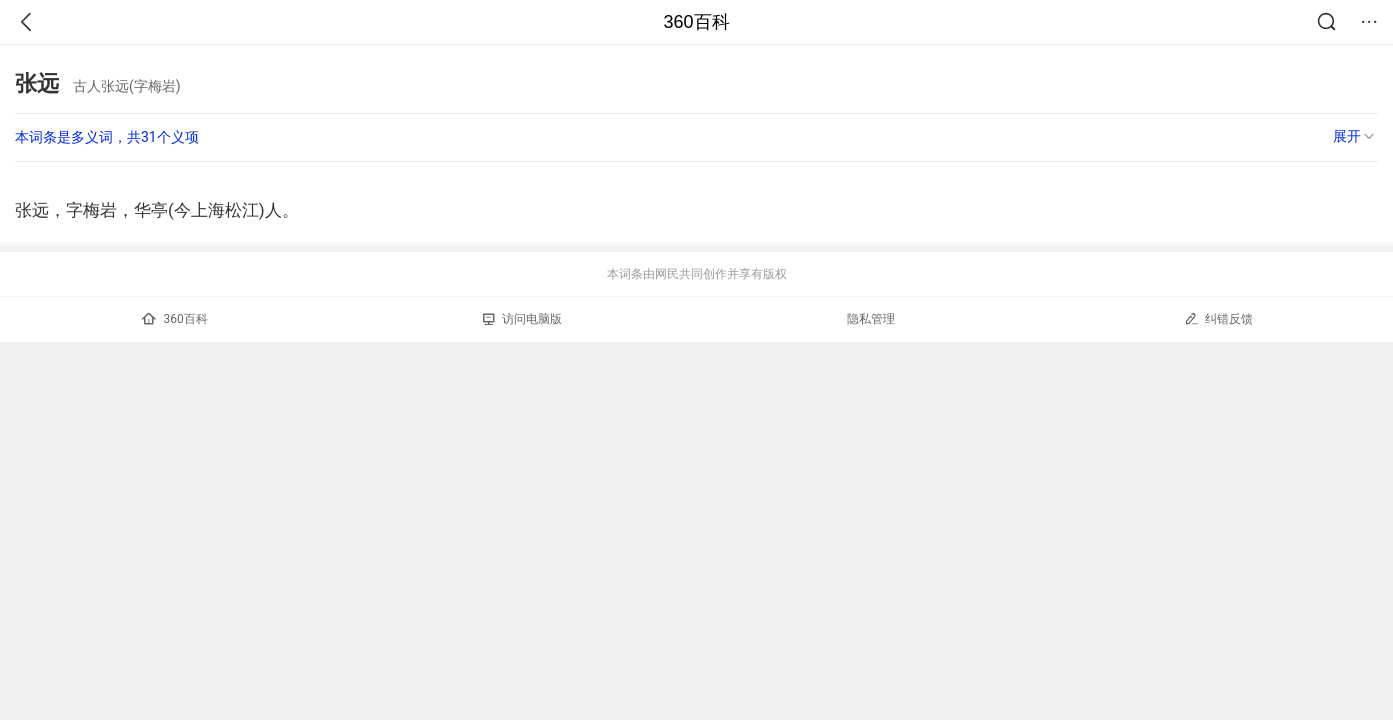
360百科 (696, 22)
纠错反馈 (1218, 318)
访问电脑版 (522, 319)
